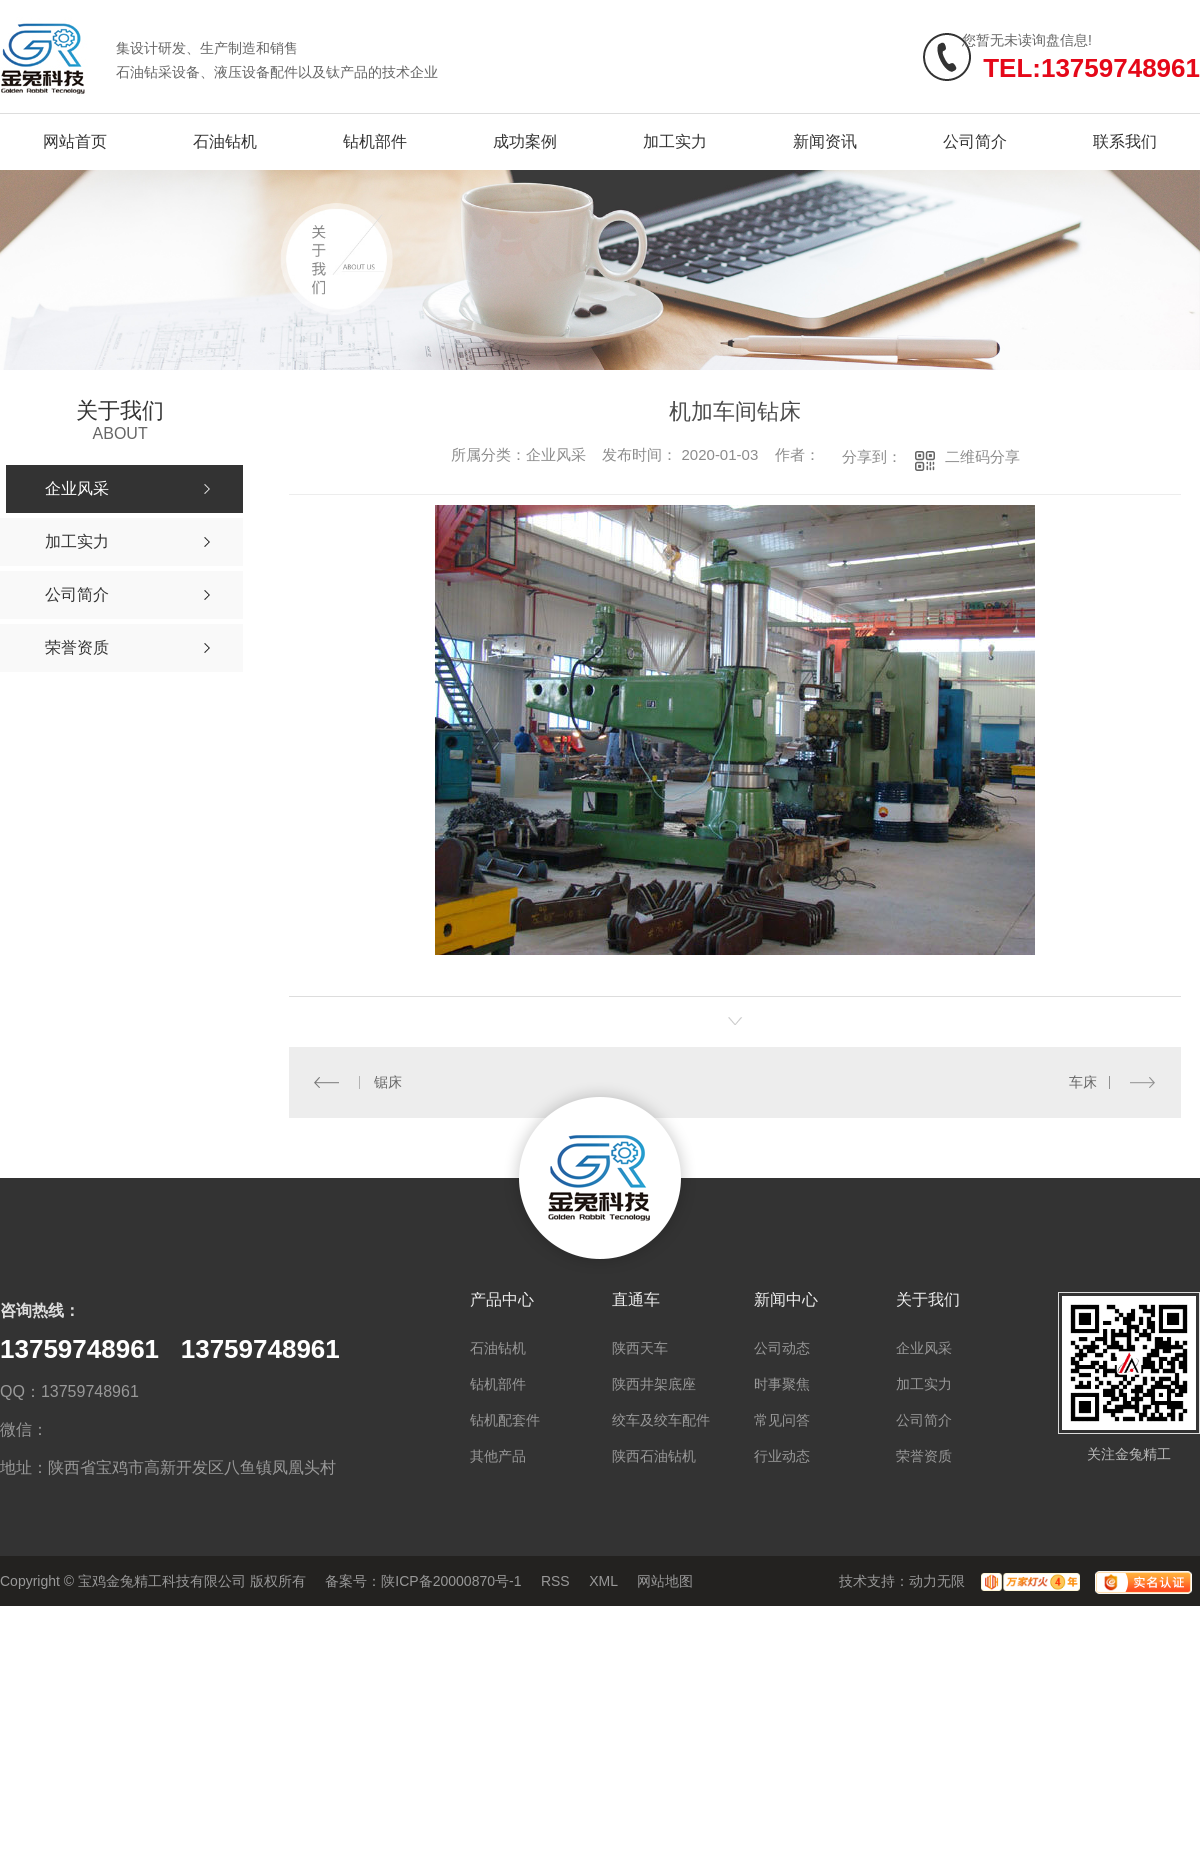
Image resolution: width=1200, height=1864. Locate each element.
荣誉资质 (924, 1456)
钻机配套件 (505, 1420)
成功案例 (525, 141)
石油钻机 (225, 141)
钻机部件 (375, 141)
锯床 (388, 1082)
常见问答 (782, 1420)
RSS (555, 1581)
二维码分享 (982, 456)
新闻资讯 (825, 141)
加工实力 (675, 141)
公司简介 (975, 141)
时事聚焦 (782, 1384)
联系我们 (1125, 141)
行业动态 (782, 1456)
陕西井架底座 (654, 1384)
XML (603, 1581)
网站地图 (665, 1581)
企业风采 (924, 1348)
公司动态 (782, 1348)
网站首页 (75, 141)
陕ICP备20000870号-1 (451, 1581)
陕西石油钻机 (654, 1456)
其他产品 (498, 1456)
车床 (1083, 1082)
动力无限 (937, 1581)
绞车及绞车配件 (661, 1420)
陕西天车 (640, 1348)
